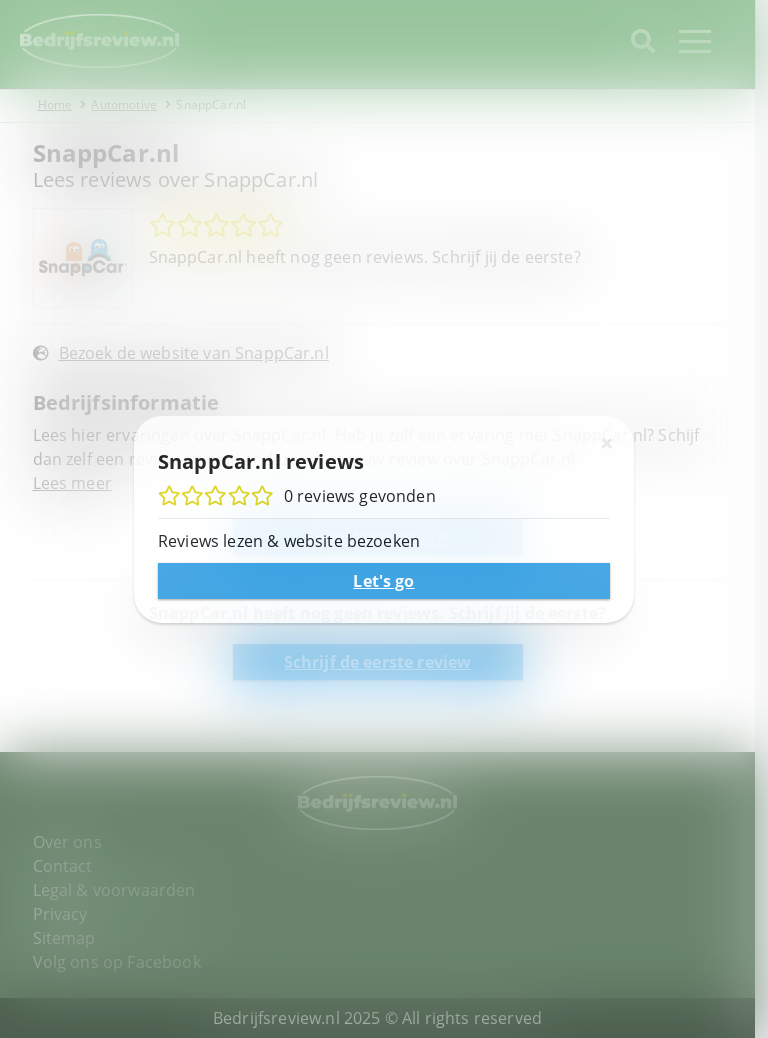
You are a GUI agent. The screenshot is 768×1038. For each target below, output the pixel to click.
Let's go (383, 581)
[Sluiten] (607, 443)
